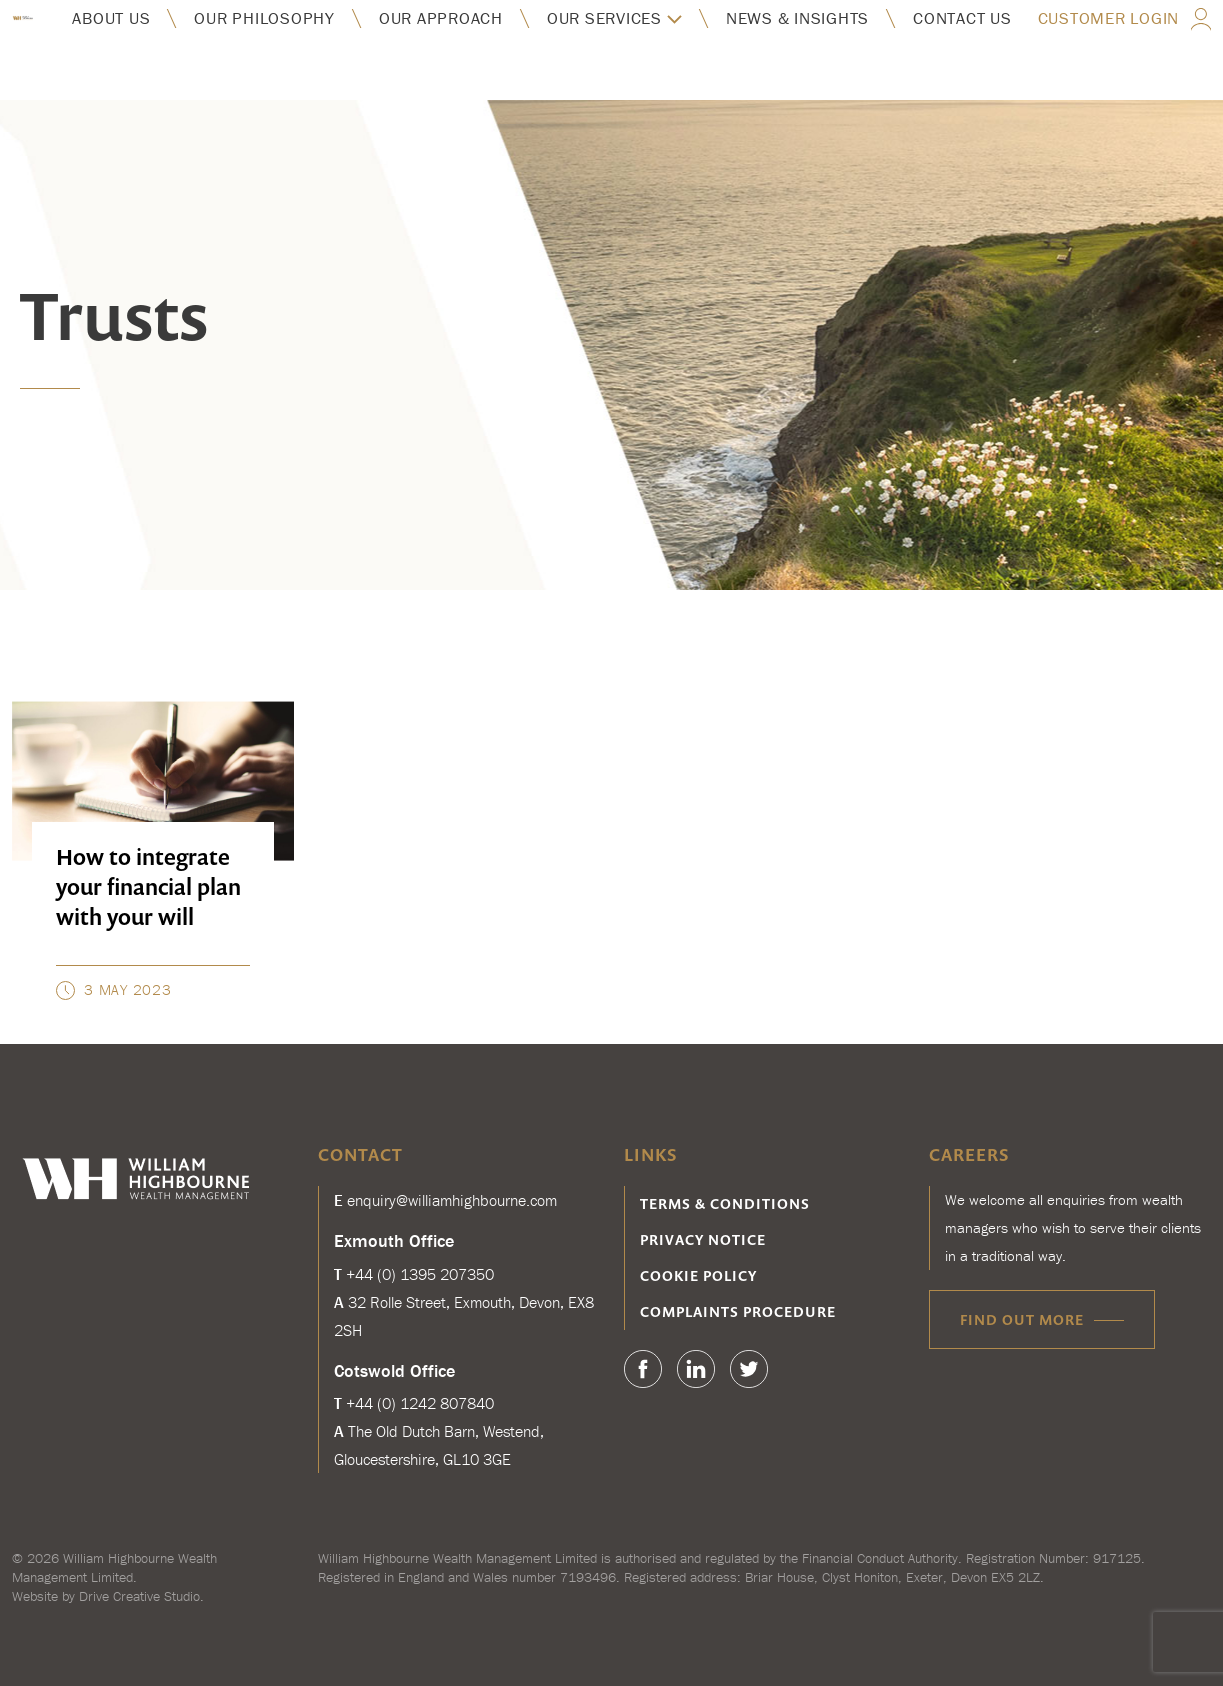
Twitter (749, 1369)
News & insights (797, 18)
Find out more (1022, 1319)
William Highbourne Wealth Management (23, 18)
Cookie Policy (698, 1275)
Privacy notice (703, 1239)
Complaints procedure (738, 1311)
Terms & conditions (725, 1203)
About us (111, 18)
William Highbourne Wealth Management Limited (114, 1567)
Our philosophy (264, 18)
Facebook (643, 1369)
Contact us (962, 18)
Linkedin (696, 1369)
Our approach (441, 18)
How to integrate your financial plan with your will (148, 886)
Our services (604, 18)
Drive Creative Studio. (141, 1596)
